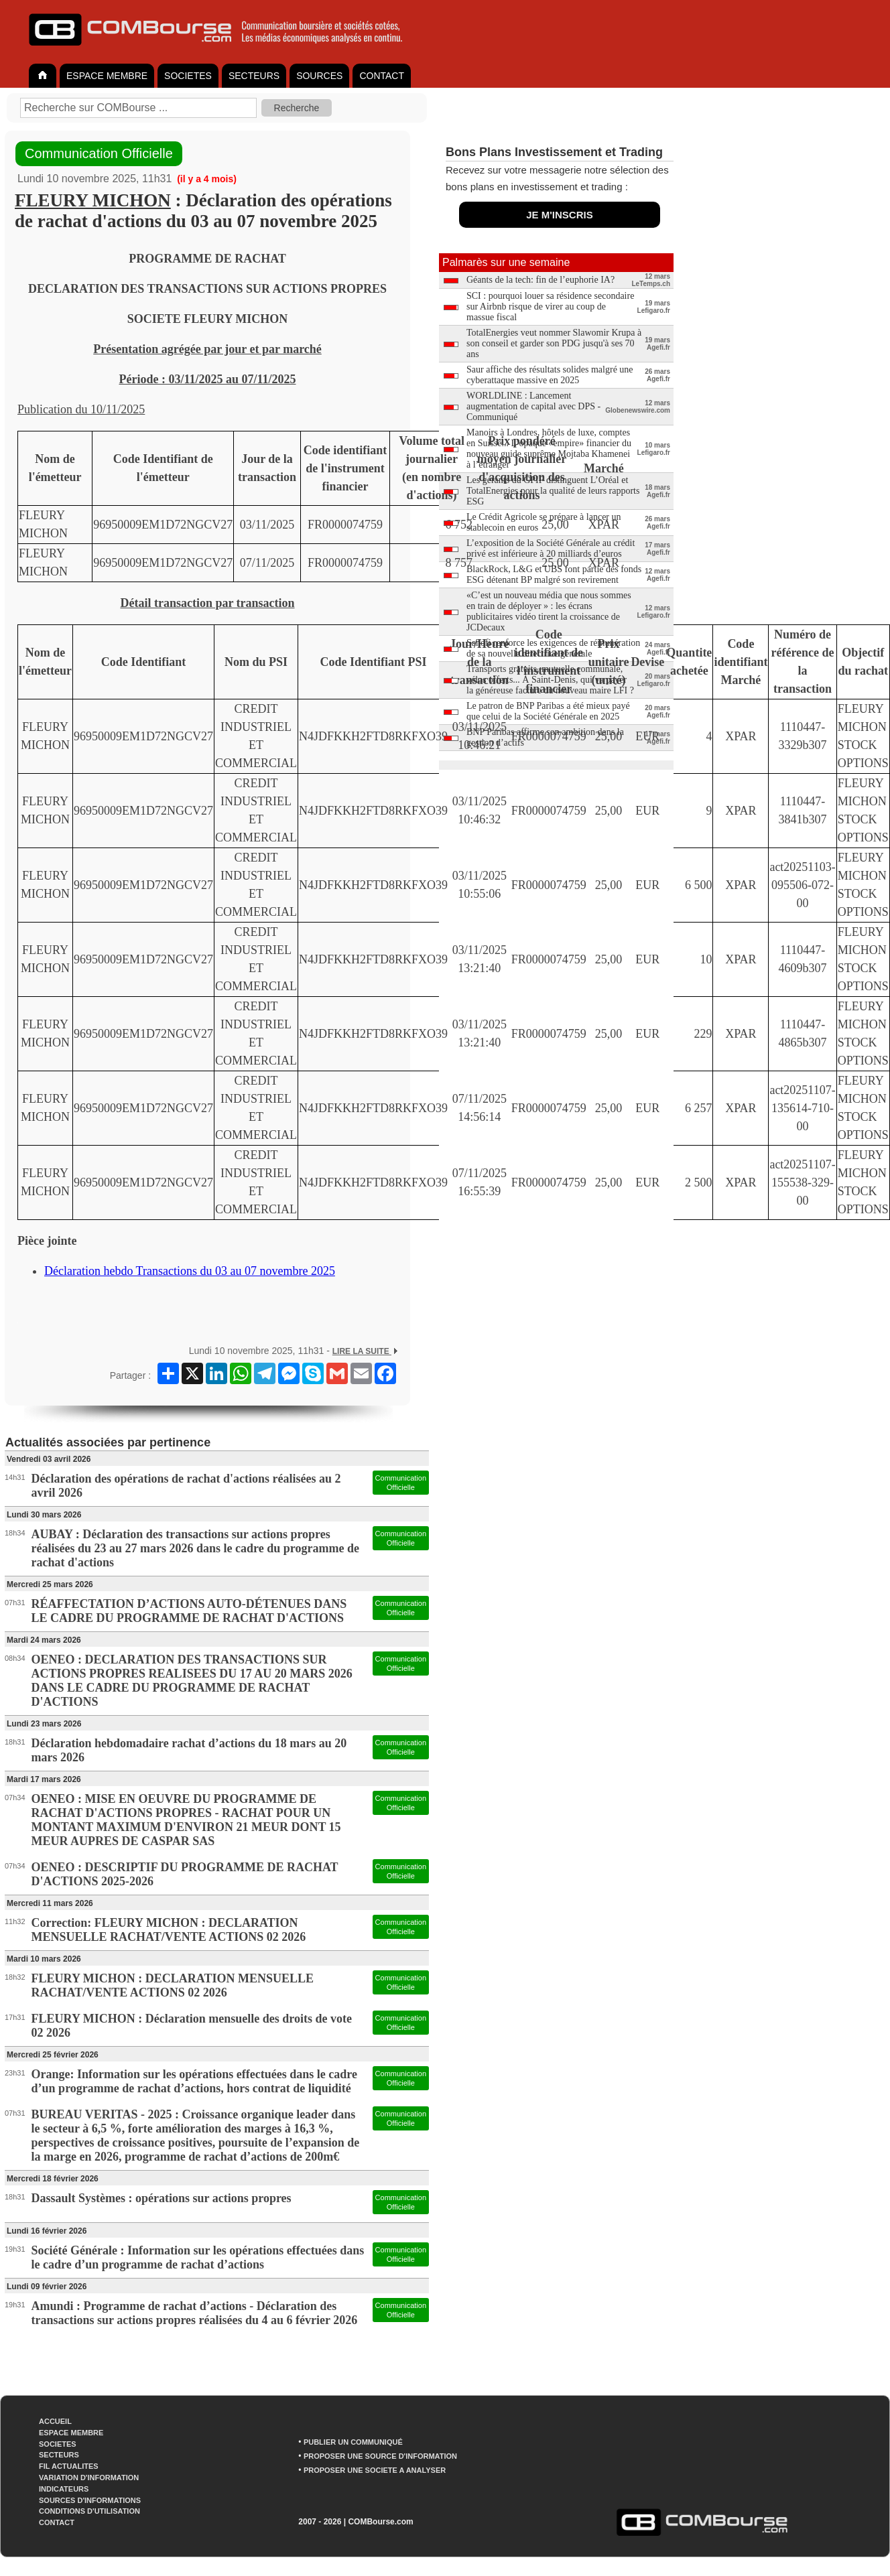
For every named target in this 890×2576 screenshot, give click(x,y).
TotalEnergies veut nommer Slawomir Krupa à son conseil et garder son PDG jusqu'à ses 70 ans (553, 343)
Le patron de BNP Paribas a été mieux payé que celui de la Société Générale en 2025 (548, 711)
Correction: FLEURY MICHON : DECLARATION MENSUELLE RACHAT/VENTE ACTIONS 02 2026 (168, 1930)
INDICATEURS (63, 2489)
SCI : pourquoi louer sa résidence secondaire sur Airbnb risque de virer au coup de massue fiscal (550, 306)
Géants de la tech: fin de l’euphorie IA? (540, 280)
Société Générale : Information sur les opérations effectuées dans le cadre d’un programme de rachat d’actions (198, 2257)
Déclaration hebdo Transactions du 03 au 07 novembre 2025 (189, 1271)
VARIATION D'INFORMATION (89, 2477)
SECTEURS (254, 75)
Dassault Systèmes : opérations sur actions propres (161, 2198)
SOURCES (319, 75)
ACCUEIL (55, 2421)
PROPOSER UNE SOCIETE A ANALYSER (375, 2470)
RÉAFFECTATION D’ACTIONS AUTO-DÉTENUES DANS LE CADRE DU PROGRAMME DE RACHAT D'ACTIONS (189, 1611)
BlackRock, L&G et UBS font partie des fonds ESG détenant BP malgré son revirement (553, 574)
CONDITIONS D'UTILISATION (89, 2511)
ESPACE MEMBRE (106, 75)
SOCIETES (188, 75)
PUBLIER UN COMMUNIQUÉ (353, 2442)
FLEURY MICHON (93, 200)
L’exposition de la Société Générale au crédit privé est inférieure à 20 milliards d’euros (550, 548)
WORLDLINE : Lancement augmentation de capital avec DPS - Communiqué (533, 406)
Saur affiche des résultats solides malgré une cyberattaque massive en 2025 (549, 374)
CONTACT (381, 75)
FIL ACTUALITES (69, 2466)
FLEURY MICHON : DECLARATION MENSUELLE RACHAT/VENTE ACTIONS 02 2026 (172, 1985)
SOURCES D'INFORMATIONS (90, 2500)
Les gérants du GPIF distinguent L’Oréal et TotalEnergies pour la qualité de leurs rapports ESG (552, 490)
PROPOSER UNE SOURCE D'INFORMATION (380, 2456)
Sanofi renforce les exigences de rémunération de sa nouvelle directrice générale (553, 648)
